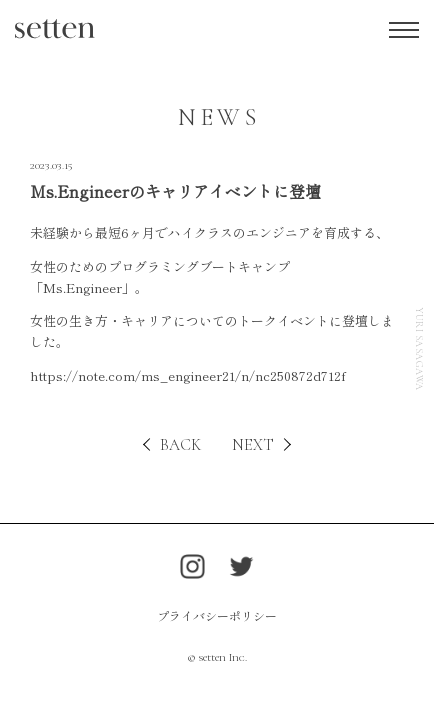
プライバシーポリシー (217, 615)
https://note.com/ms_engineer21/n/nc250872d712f (188, 375)
